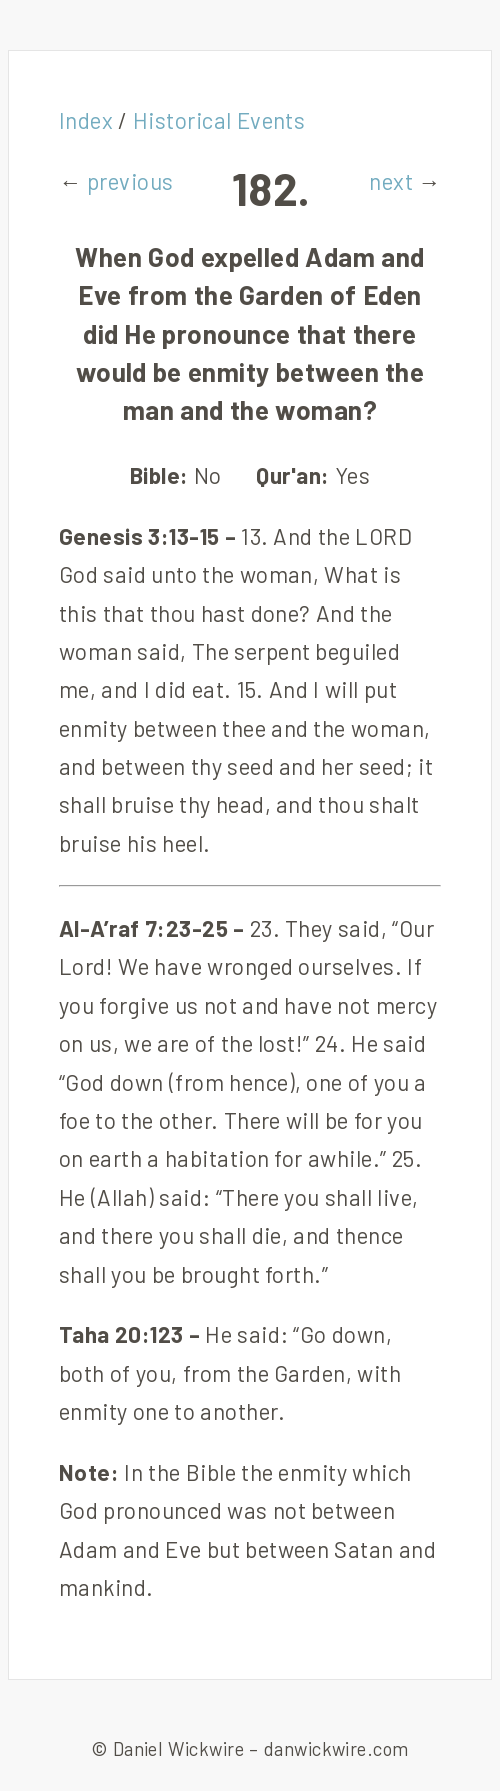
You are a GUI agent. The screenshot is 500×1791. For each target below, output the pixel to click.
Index (86, 120)
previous (130, 181)
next (391, 181)
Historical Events (219, 120)
